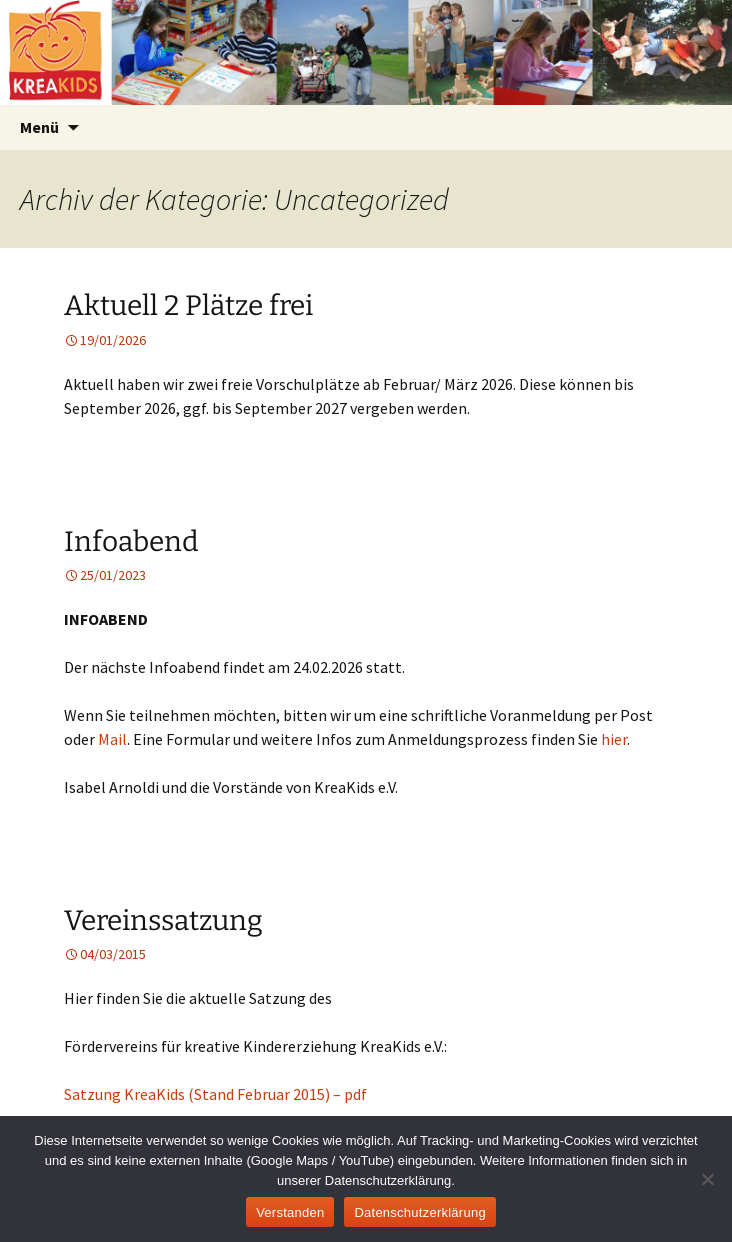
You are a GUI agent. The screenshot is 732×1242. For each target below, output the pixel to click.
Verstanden (290, 1212)
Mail (112, 739)
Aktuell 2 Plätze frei (188, 305)
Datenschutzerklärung (419, 1212)
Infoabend (131, 541)
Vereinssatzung (163, 920)
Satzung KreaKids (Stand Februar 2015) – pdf (215, 1094)
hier (614, 739)
